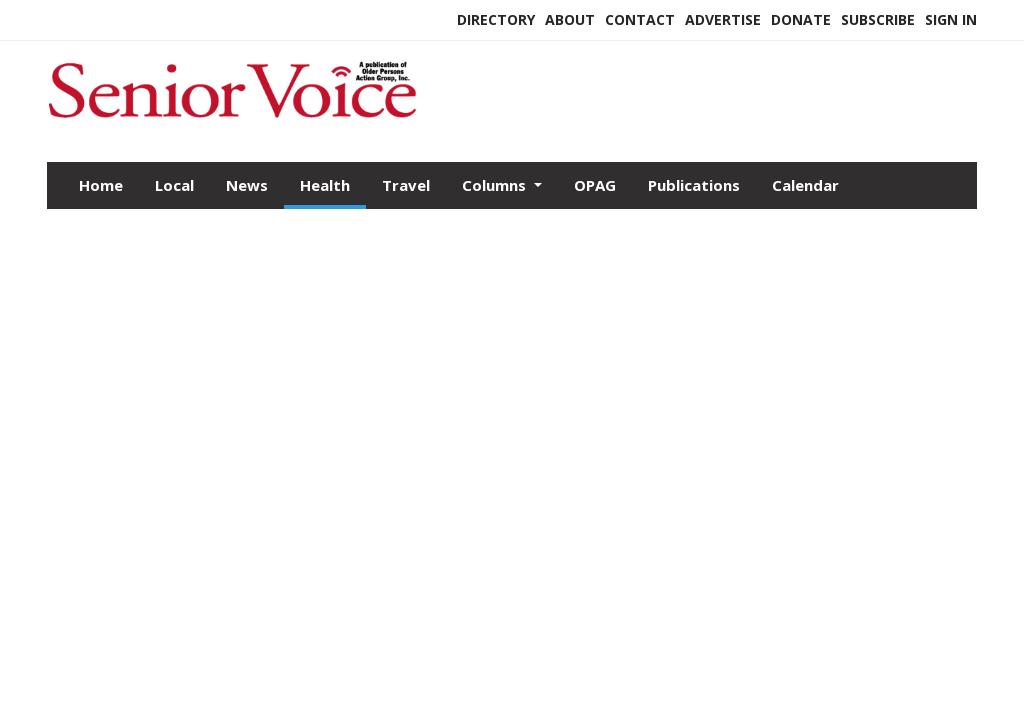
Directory (496, 19)
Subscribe (878, 19)
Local (174, 185)
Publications (694, 185)
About (570, 19)
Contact (640, 19)
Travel (406, 185)
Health (325, 185)
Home (101, 185)
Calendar (805, 185)
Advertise (723, 19)
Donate (801, 19)
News (247, 185)
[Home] (232, 119)
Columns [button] (496, 185)
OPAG (595, 185)
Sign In (951, 19)
